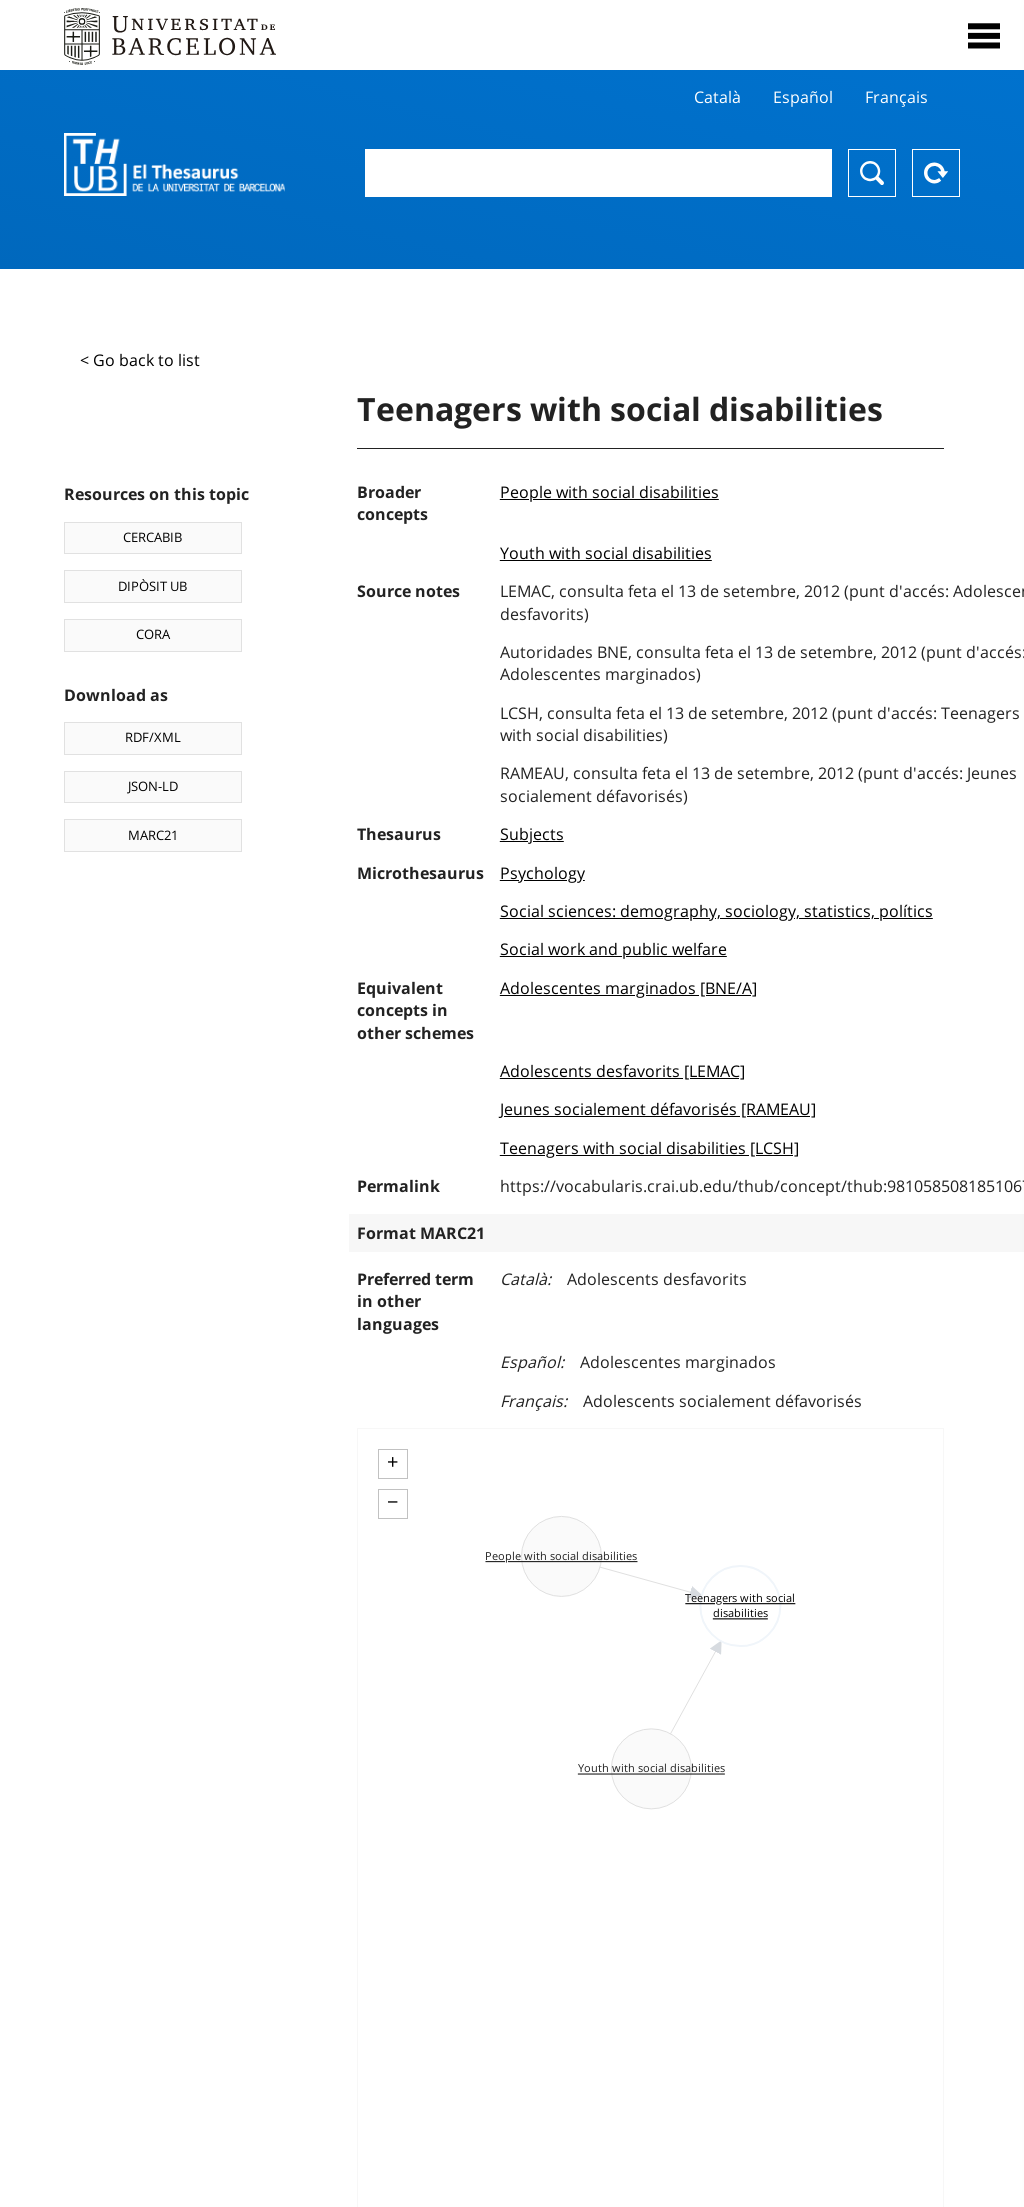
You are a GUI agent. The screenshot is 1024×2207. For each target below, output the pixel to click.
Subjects (532, 834)
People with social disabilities (609, 492)
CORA (153, 634)
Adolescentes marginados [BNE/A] (628, 988)
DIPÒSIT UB (152, 586)
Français (896, 97)
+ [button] (392, 1462)
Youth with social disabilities (606, 553)
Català (717, 97)
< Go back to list (140, 360)
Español (803, 97)
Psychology (542, 873)
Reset (936, 173)
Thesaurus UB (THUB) (174, 165)
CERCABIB (152, 537)
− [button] (392, 1502)
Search (872, 173)
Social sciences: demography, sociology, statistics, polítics (716, 911)
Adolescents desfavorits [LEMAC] (622, 1071)
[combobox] (598, 173)
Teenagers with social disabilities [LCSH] (649, 1148)
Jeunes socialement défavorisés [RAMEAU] (658, 1109)
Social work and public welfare (613, 949)
